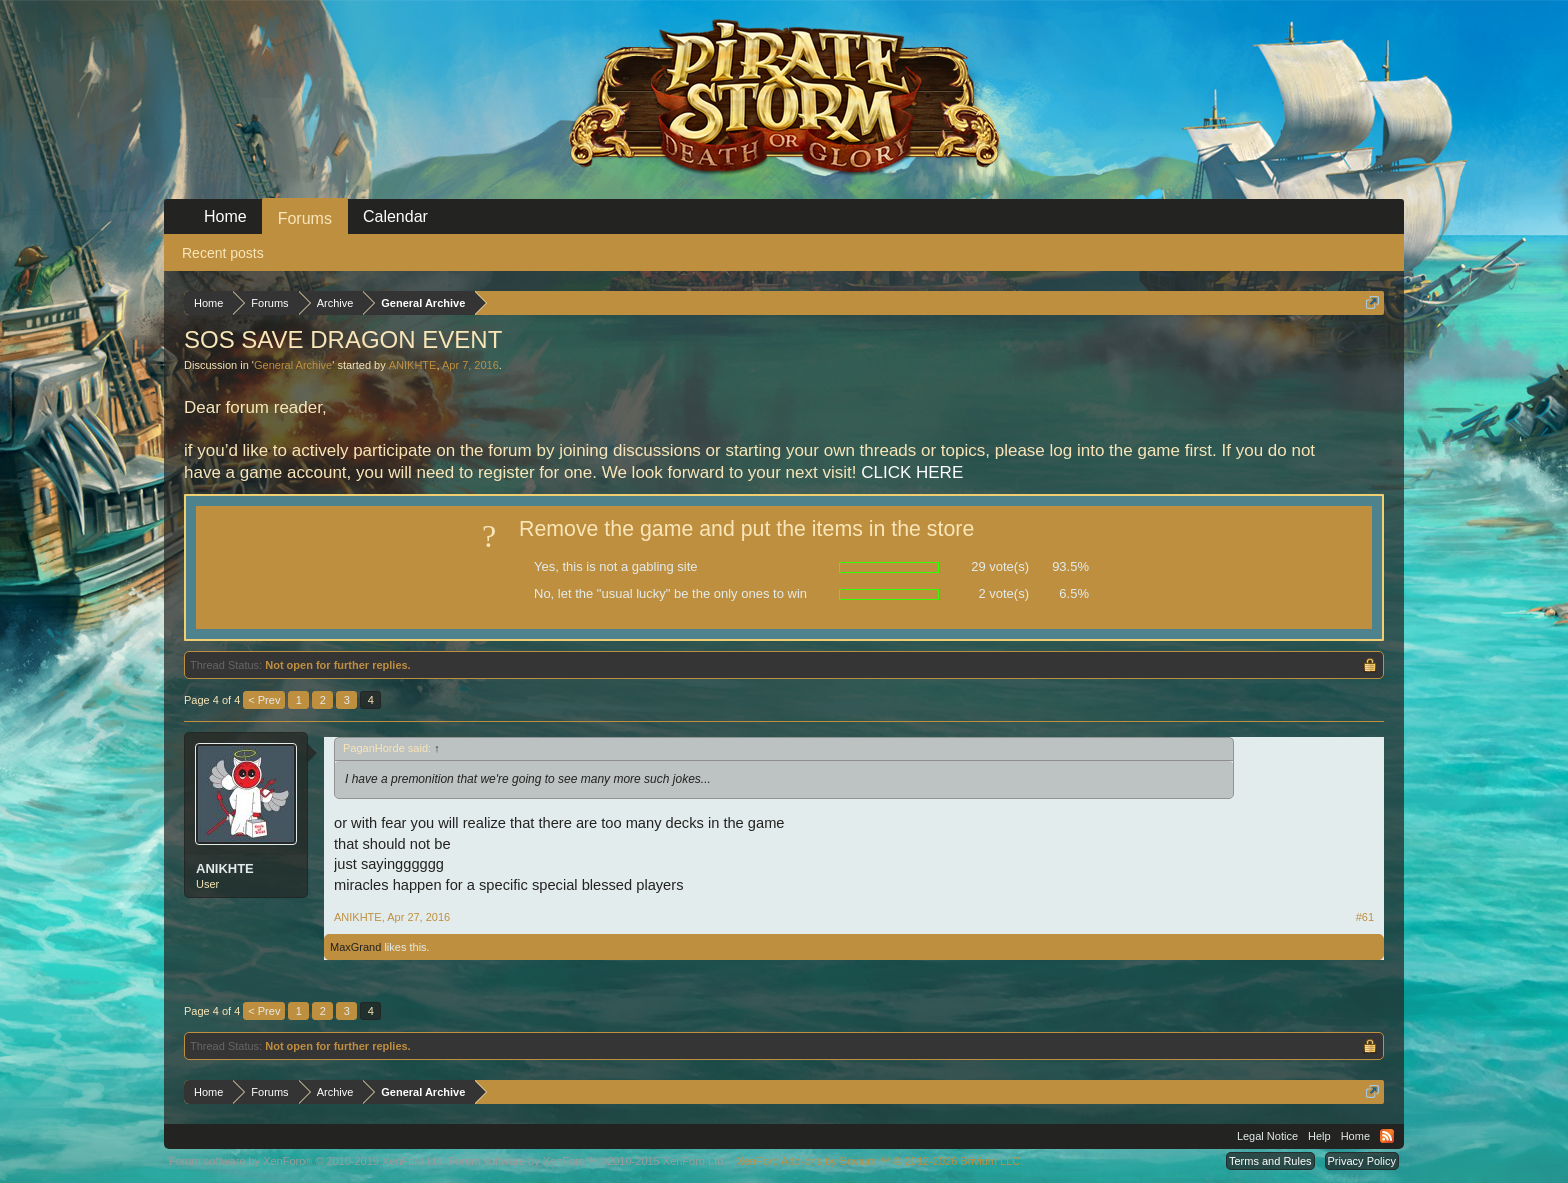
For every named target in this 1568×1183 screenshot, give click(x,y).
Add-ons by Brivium (879, 1161)
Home (225, 216)
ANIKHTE (413, 365)
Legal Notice (1267, 1136)
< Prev (264, 700)
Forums (305, 218)
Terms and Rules (1270, 1161)
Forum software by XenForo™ (588, 1161)
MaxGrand (355, 947)
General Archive (293, 365)
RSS (1387, 1136)
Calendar (395, 216)
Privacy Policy (1362, 1161)
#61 (1365, 917)
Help (1319, 1136)
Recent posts (223, 253)
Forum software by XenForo (307, 1161)
